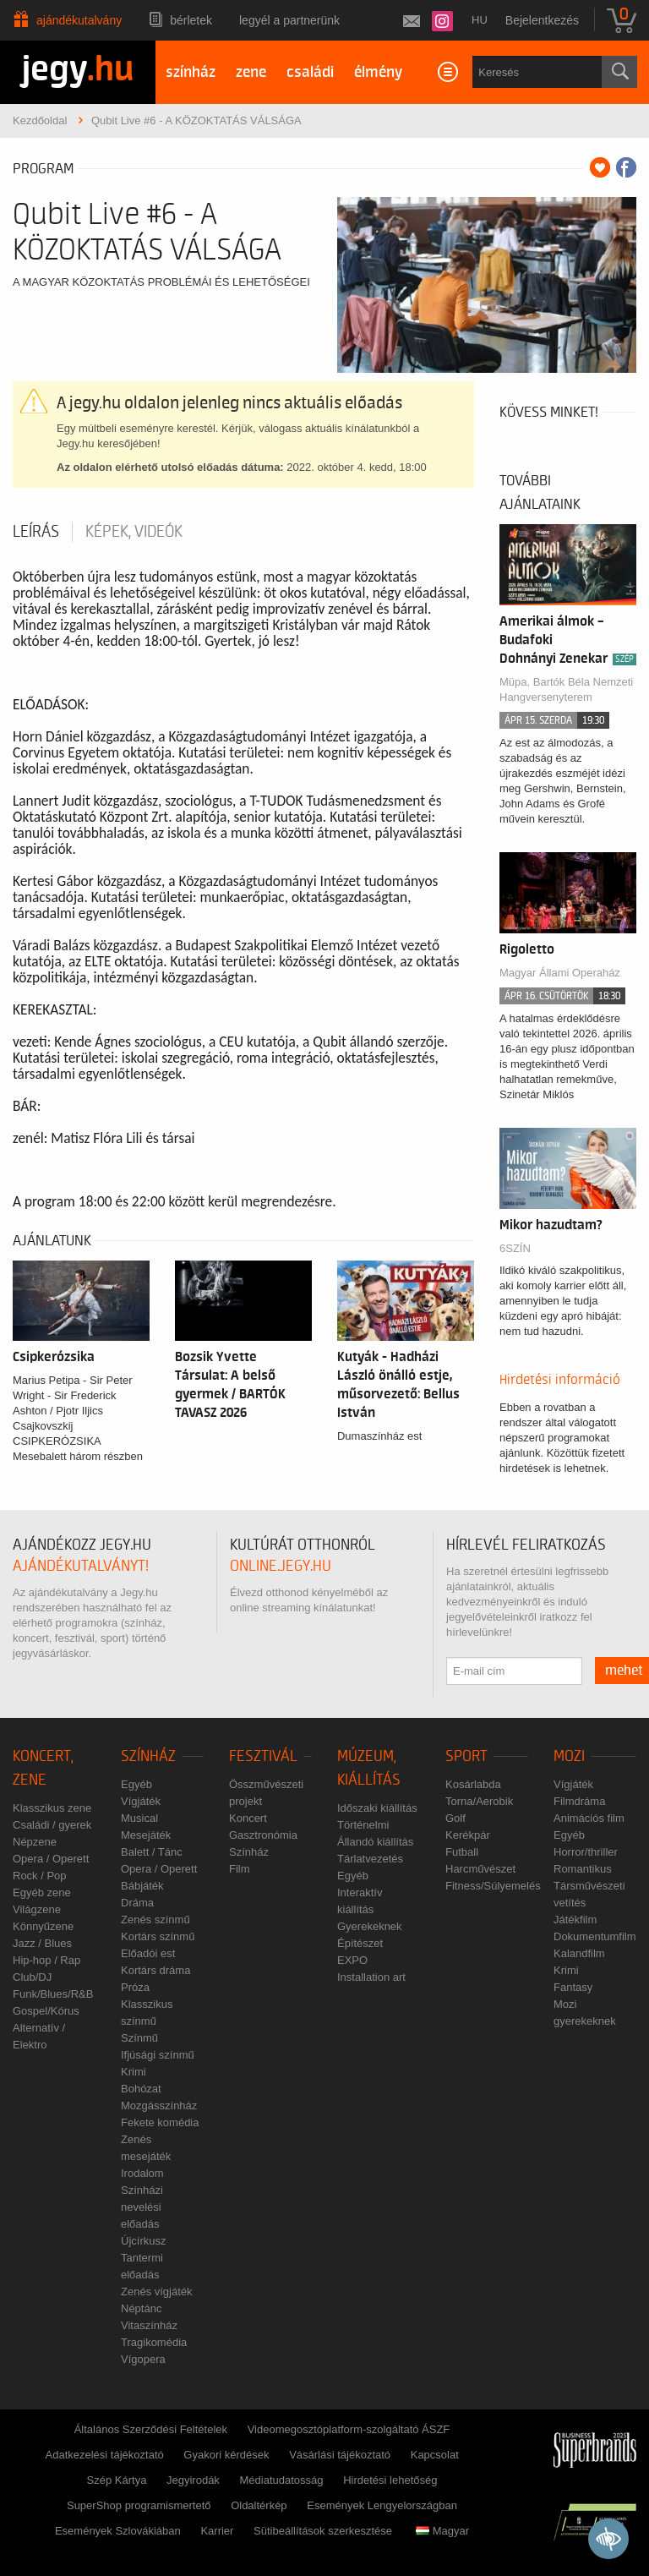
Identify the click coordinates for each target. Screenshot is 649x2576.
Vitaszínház (149, 2325)
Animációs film (589, 1818)
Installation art (371, 1977)
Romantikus (583, 1868)
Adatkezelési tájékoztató (105, 2454)
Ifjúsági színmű (157, 2054)
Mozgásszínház (159, 2105)
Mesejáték (146, 1835)
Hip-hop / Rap (46, 1960)
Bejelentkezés (542, 20)
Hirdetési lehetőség (390, 2480)
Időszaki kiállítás (377, 1808)
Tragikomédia (154, 2342)
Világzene (37, 1909)
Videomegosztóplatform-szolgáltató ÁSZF (349, 2429)
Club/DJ (32, 1977)
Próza (135, 1987)
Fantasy (573, 1987)
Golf (455, 1818)
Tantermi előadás (142, 2266)
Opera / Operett (51, 1858)
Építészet (360, 1943)
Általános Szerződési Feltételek (150, 2429)
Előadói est (148, 1953)
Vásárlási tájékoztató (339, 2454)
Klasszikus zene (52, 1808)
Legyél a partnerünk (289, 20)
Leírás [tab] (36, 531)
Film (239, 1868)
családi (310, 72)
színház (190, 72)
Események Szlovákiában (118, 2530)
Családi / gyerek (52, 1825)
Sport (466, 1756)
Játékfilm (575, 1919)
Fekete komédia (160, 2122)
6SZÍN (515, 1248)
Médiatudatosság (282, 2480)
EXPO (352, 1960)
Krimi (133, 2071)
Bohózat (141, 2088)
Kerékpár (467, 1835)
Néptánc (141, 2308)
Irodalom (142, 2173)
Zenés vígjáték (157, 2291)
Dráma (137, 1902)
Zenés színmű (155, 1919)
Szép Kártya (117, 2480)
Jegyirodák (193, 2480)
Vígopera (143, 2359)
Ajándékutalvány (79, 20)
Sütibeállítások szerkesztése (323, 2530)
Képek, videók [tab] (134, 531)
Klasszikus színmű (146, 2012)
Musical (139, 1818)
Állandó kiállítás (375, 1841)
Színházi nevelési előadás (142, 2207)
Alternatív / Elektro (39, 2036)
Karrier (216, 2530)
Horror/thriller (586, 1852)
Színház (148, 1756)
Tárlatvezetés (370, 1858)
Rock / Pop (40, 1875)
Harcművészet (480, 1868)
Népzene (35, 1841)
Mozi (569, 1756)
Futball (461, 1852)
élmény (378, 72)
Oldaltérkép (258, 2505)
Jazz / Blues (42, 1943)
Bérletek (191, 20)
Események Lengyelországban (382, 2505)
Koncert (248, 1818)
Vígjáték (141, 1801)
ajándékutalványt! (81, 1566)
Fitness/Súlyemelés (493, 1885)
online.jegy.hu (280, 1566)
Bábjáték (142, 1885)
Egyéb (136, 1784)
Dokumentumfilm (595, 1936)
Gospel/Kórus (46, 2010)
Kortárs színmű (157, 1936)
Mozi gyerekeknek (585, 2012)
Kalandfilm (579, 1953)
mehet (624, 1670)
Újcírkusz (143, 2240)
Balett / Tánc (152, 1852)
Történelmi (363, 1825)
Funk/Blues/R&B (53, 1994)
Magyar (442, 2530)
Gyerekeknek (369, 1926)
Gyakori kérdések (226, 2454)
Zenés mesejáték (146, 2148)
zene (251, 72)
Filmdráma (579, 1801)
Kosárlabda (473, 1784)
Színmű (139, 2038)
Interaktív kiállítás (359, 1901)
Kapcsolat (435, 2454)
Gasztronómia (263, 1835)
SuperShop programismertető (139, 2505)
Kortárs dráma (155, 1970)
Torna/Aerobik (479, 1801)
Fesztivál (263, 1756)
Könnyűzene (43, 1926)
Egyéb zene (42, 1892)
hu (480, 20)
